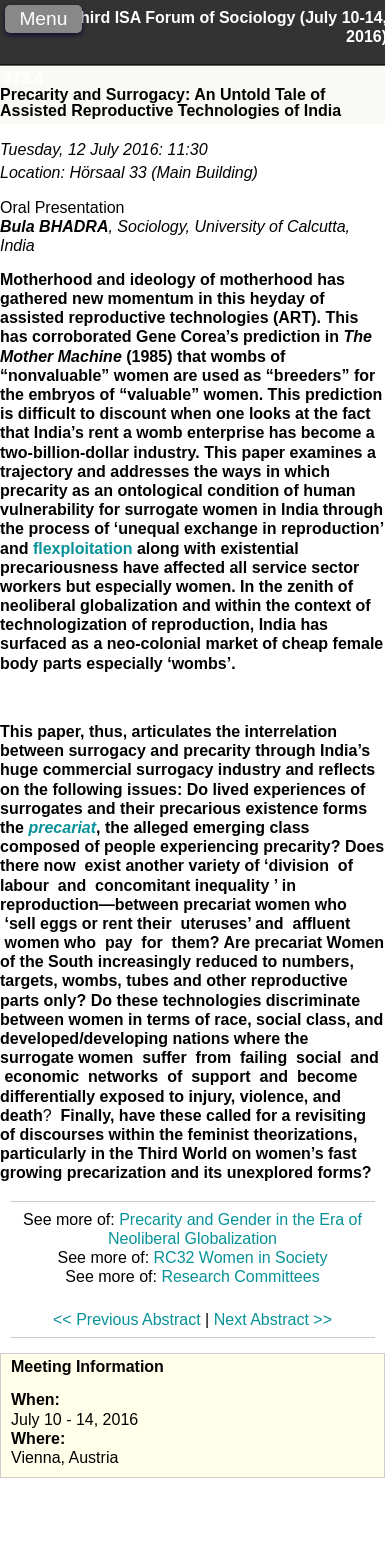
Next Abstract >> (273, 1319)
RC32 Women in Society (241, 1257)
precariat (62, 827)
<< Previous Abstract (127, 1319)
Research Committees (240, 1276)
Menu (43, 18)
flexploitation (83, 548)
